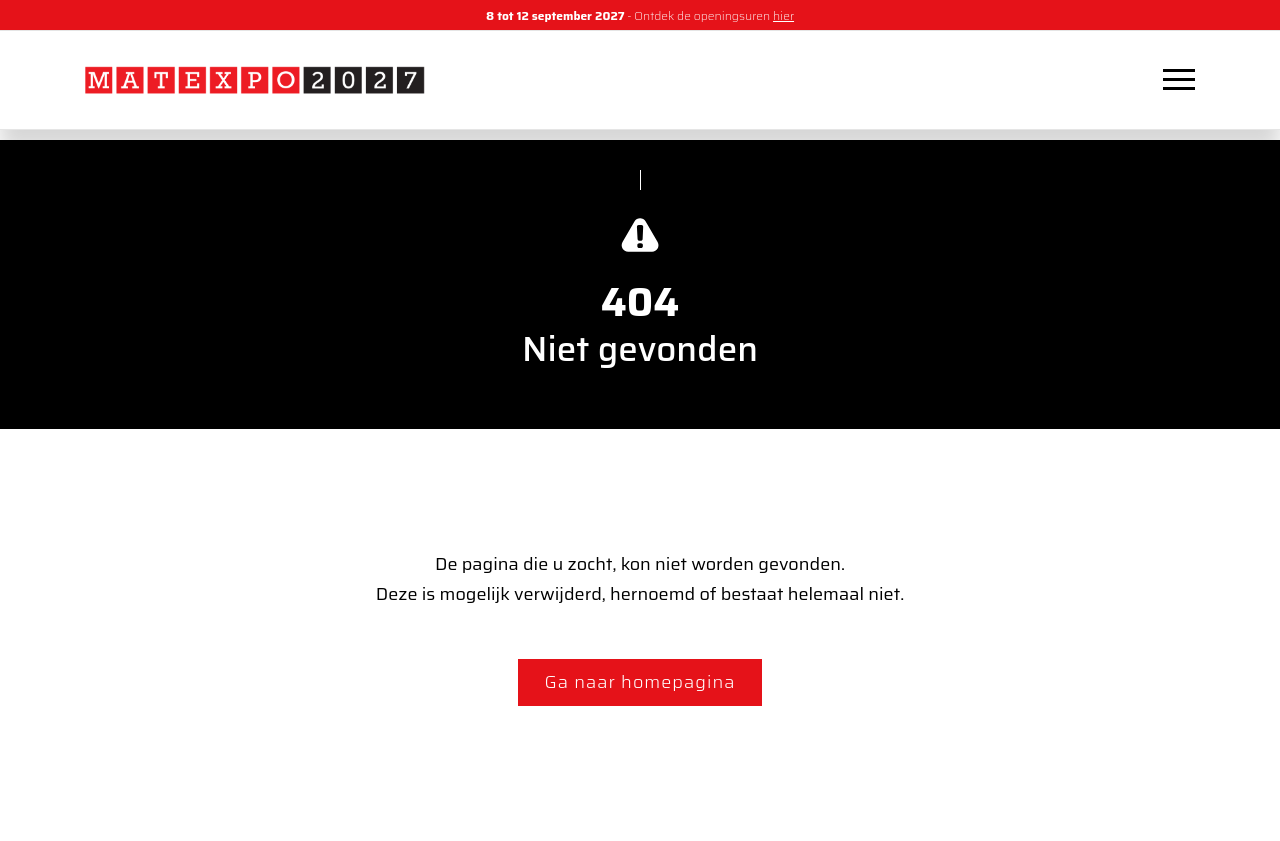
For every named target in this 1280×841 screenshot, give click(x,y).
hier (783, 15)
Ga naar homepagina (640, 682)
